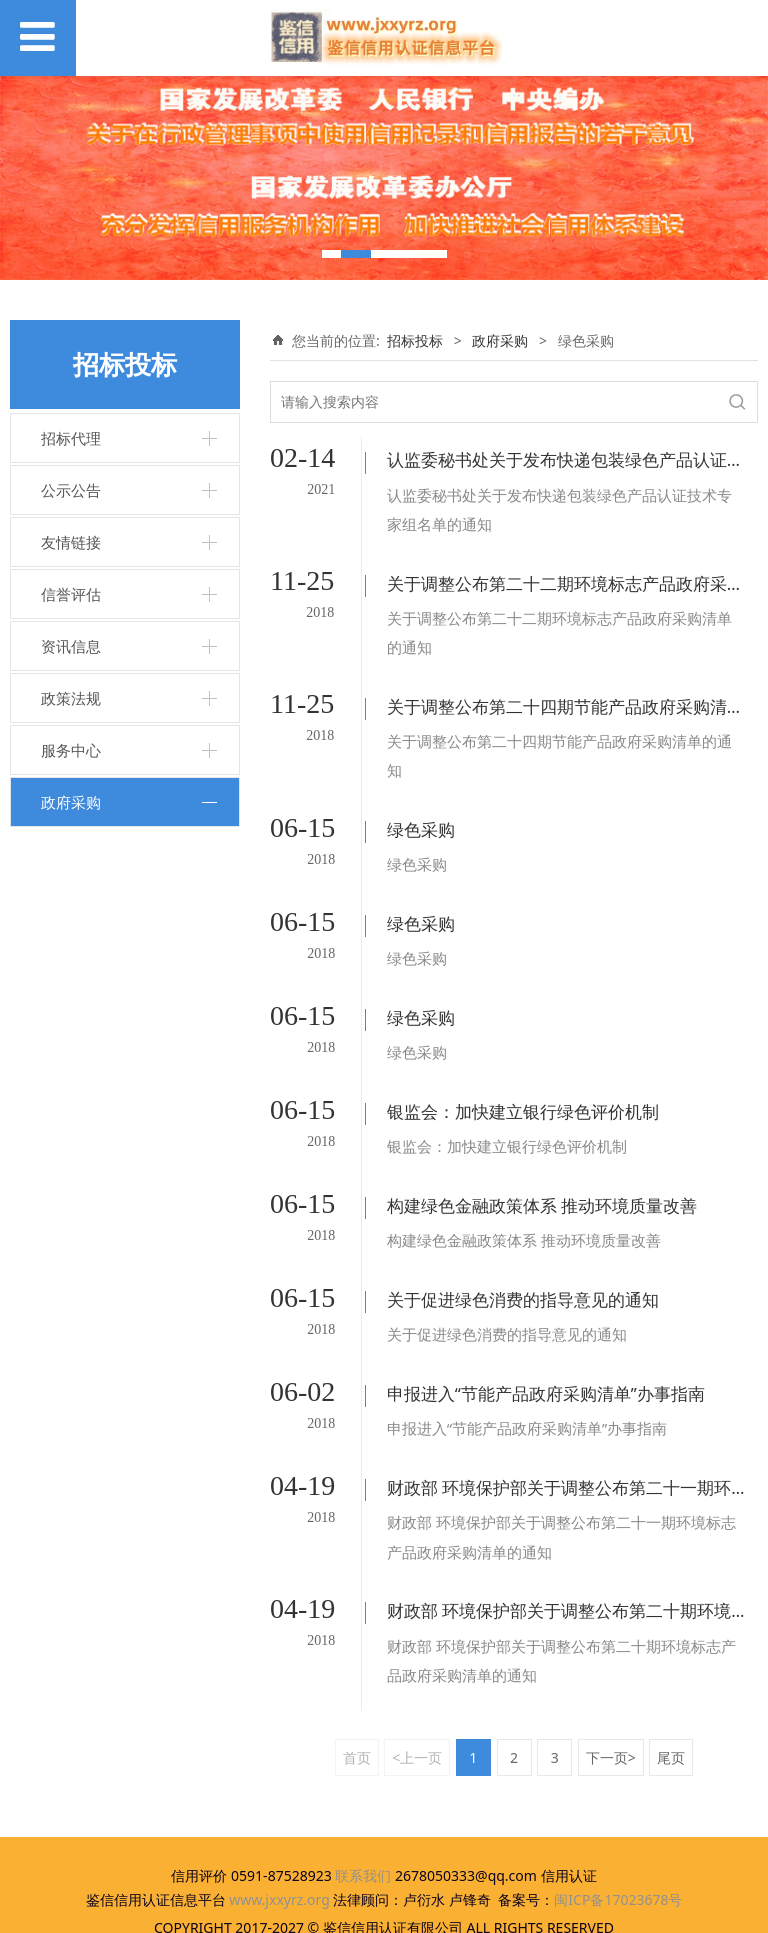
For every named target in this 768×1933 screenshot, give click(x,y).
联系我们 (363, 1777)
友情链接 (71, 542)
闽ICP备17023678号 (618, 1801)
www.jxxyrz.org (279, 1801)
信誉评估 (71, 594)
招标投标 (415, 340)
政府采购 (71, 802)
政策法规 (71, 698)
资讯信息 (71, 646)
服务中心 (71, 750)
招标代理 (71, 438)
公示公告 (71, 490)
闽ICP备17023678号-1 (384, 1908)
